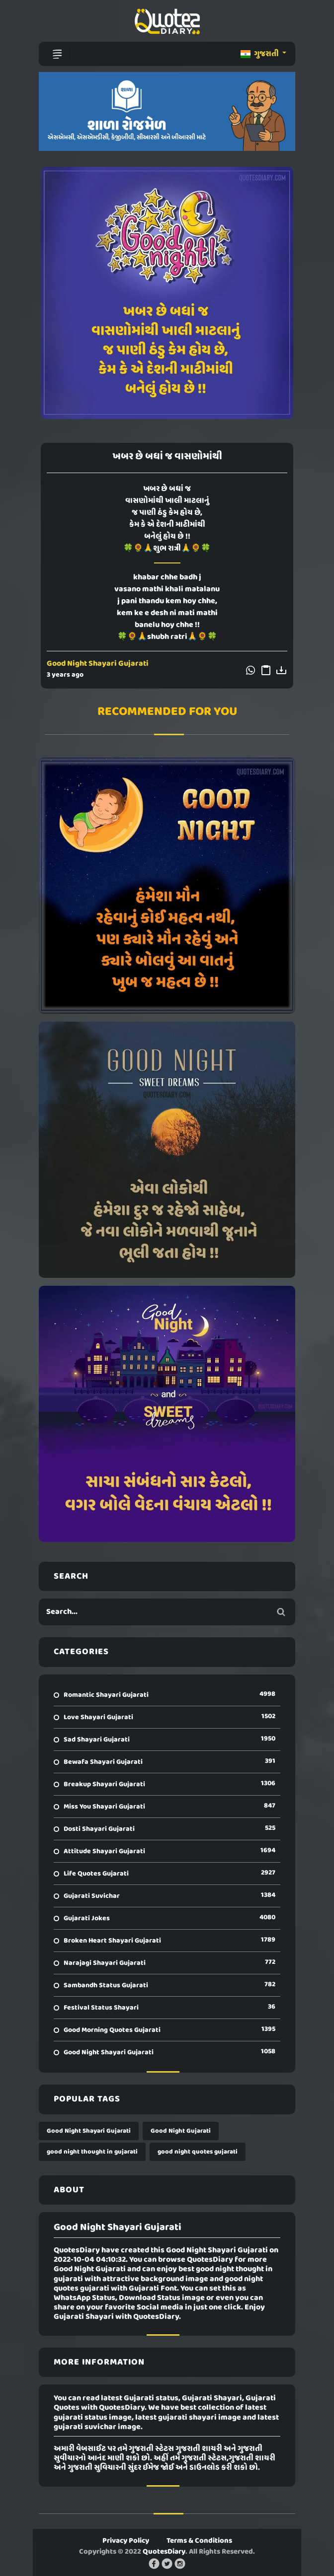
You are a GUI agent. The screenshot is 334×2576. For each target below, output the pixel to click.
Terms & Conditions (199, 2541)
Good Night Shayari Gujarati (98, 663)
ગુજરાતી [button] (260, 54)
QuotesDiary (164, 2552)
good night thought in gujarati (92, 2152)
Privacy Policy (125, 2541)
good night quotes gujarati (198, 2152)
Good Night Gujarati (181, 2131)
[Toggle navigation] (57, 54)
